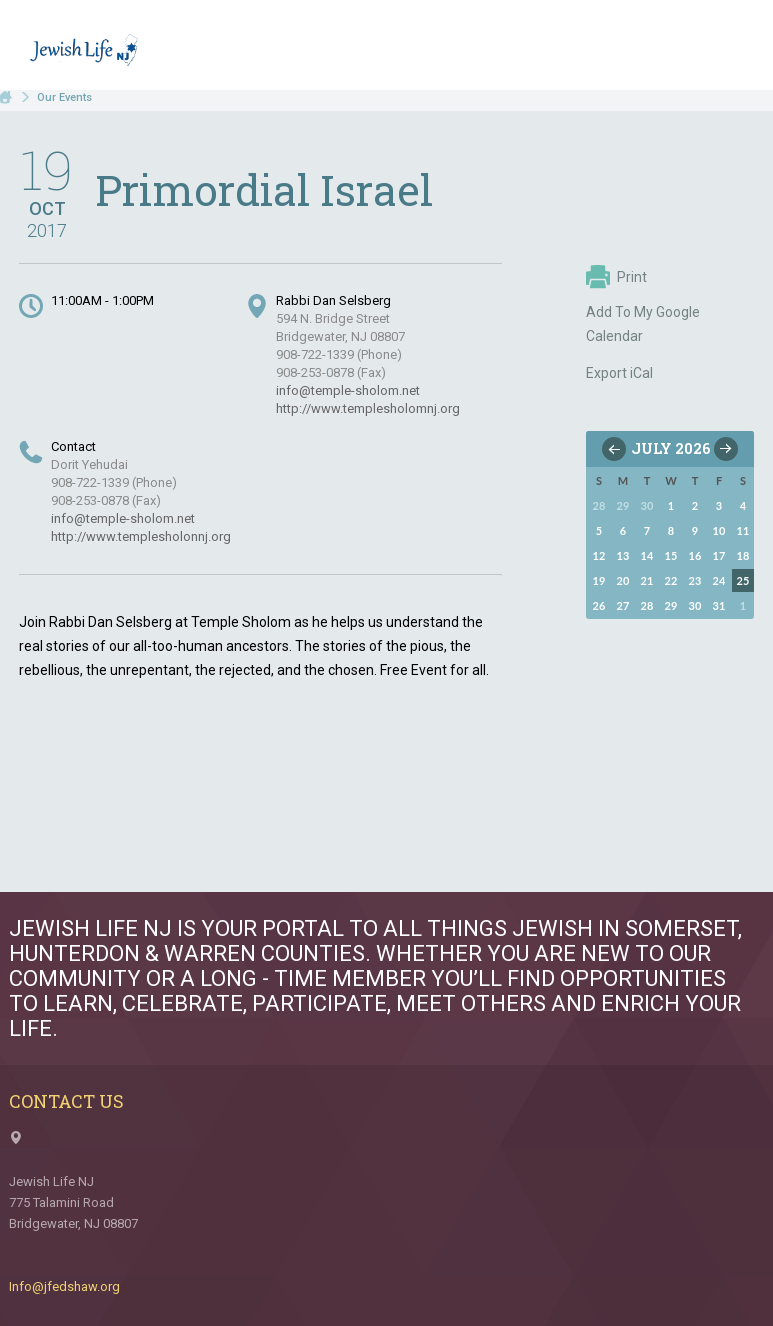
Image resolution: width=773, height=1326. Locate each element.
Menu (731, 48)
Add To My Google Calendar (643, 324)
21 (647, 580)
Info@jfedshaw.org (64, 1286)
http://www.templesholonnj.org (141, 536)
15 (671, 555)
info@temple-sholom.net (348, 390)
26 (599, 605)
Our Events (64, 97)
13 (623, 555)
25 (743, 580)
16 (695, 555)
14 (647, 555)
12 (599, 555)
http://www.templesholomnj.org (368, 408)
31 (719, 605)
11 (743, 530)
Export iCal (619, 373)
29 (671, 605)
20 (623, 580)
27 (623, 605)
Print (616, 277)
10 (719, 530)
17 (719, 555)
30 (695, 605)
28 (647, 605)
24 (719, 580)
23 (695, 580)
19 (599, 580)
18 (743, 555)
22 (671, 580)
